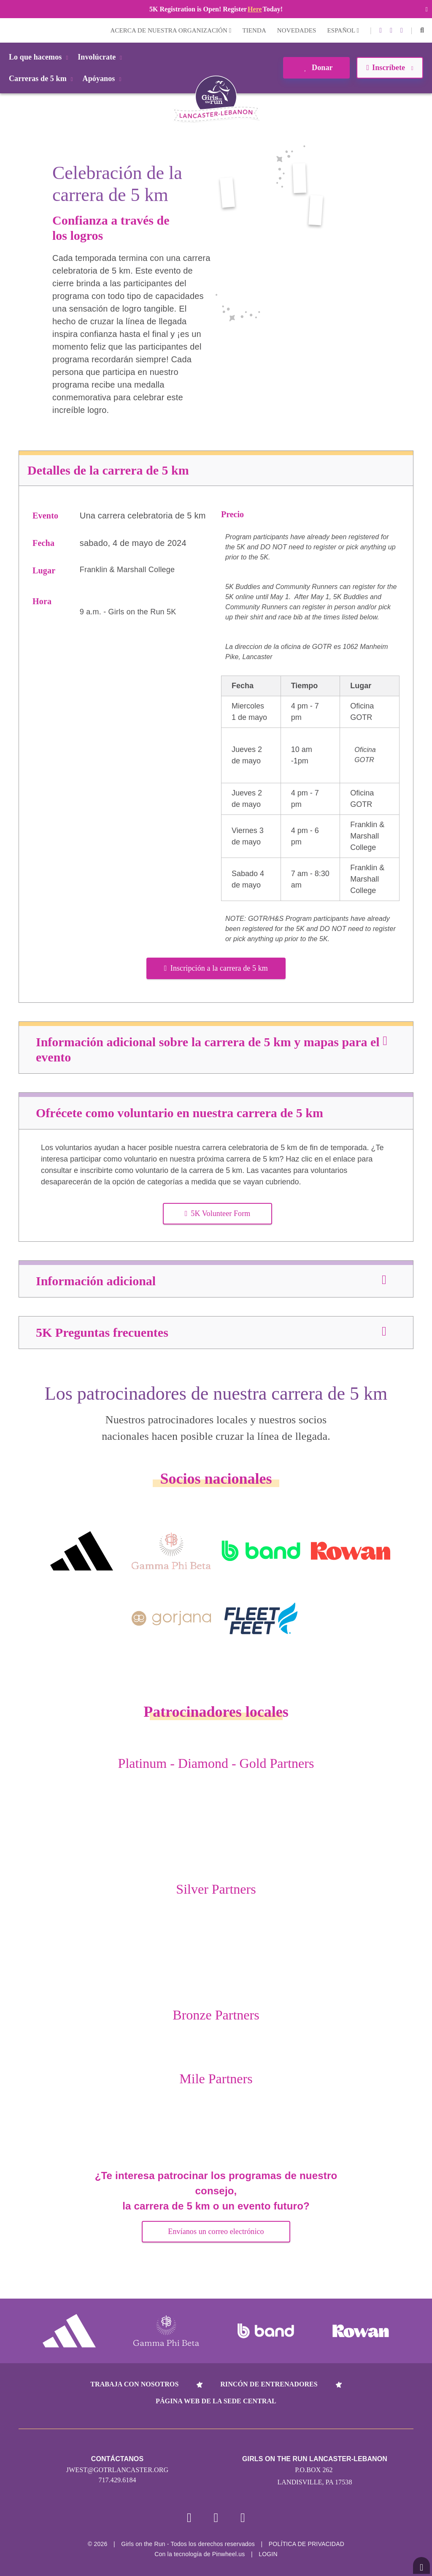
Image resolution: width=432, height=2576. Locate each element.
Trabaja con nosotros (134, 2384)
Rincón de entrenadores (269, 2384)
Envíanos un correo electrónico (216, 2231)
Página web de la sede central (216, 2401)
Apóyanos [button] (103, 78)
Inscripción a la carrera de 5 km (216, 968)
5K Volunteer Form (218, 1213)
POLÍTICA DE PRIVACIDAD (306, 2544)
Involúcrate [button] (101, 57)
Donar (316, 67)
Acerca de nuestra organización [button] (170, 30)
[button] (422, 30)
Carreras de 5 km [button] (42, 78)
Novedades (296, 30)
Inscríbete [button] (389, 67)
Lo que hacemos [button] (40, 57)
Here (255, 9)
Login (8, 30)
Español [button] (343, 30)
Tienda (254, 30)
